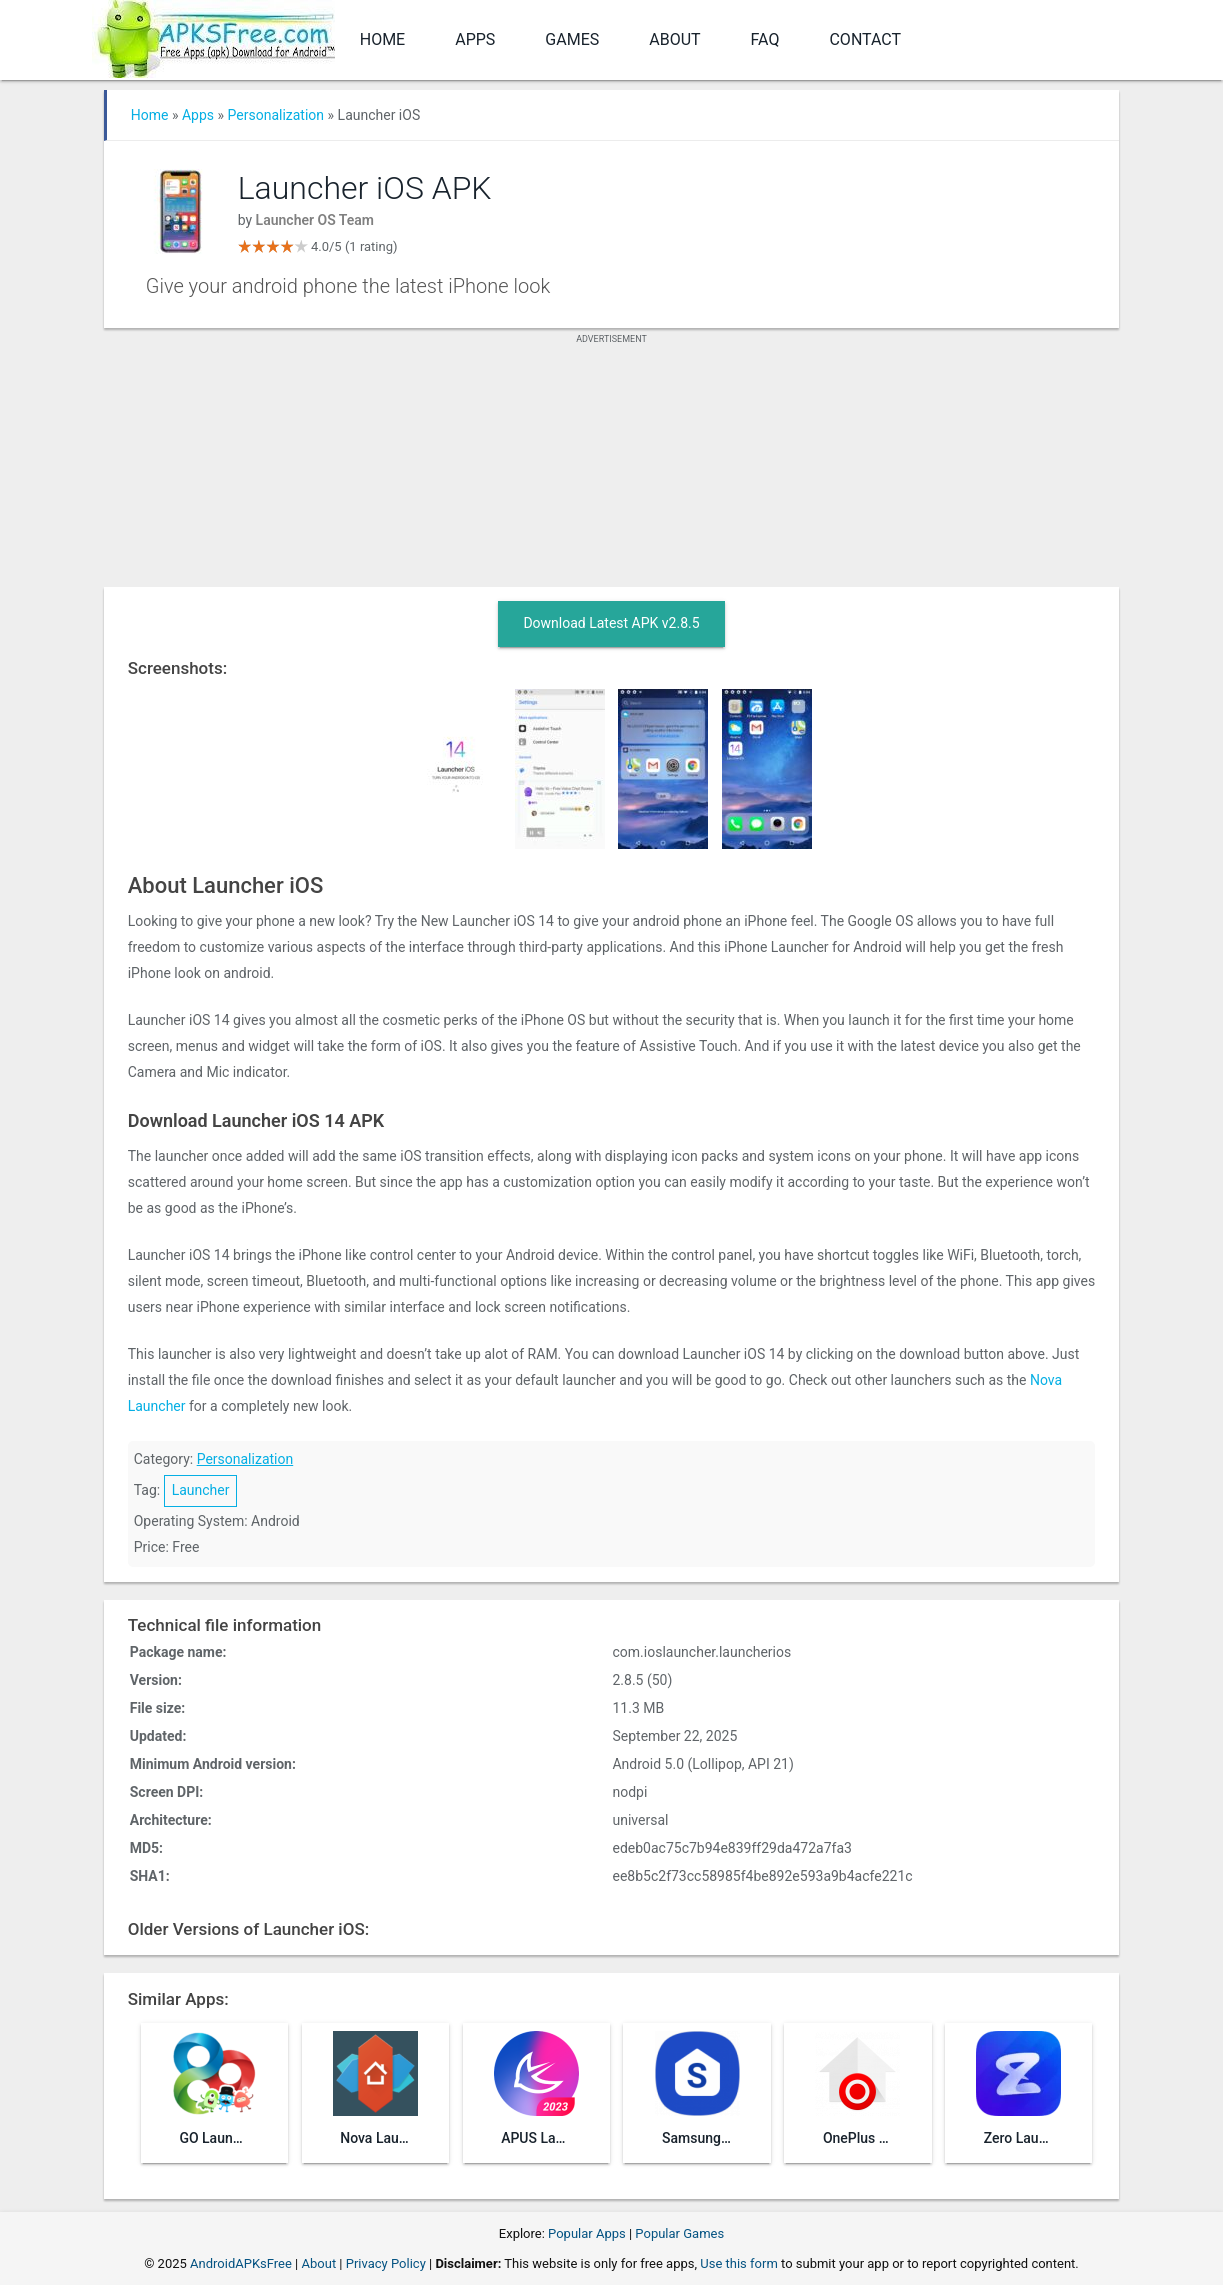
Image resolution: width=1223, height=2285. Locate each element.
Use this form (739, 2263)
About (674, 39)
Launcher (201, 1490)
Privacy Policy (386, 2263)
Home (382, 39)
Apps (475, 39)
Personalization (276, 115)
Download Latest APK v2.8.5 (611, 623)
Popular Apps (587, 2233)
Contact (865, 39)
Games (572, 39)
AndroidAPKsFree (241, 2263)
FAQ (765, 39)
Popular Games (679, 2233)
